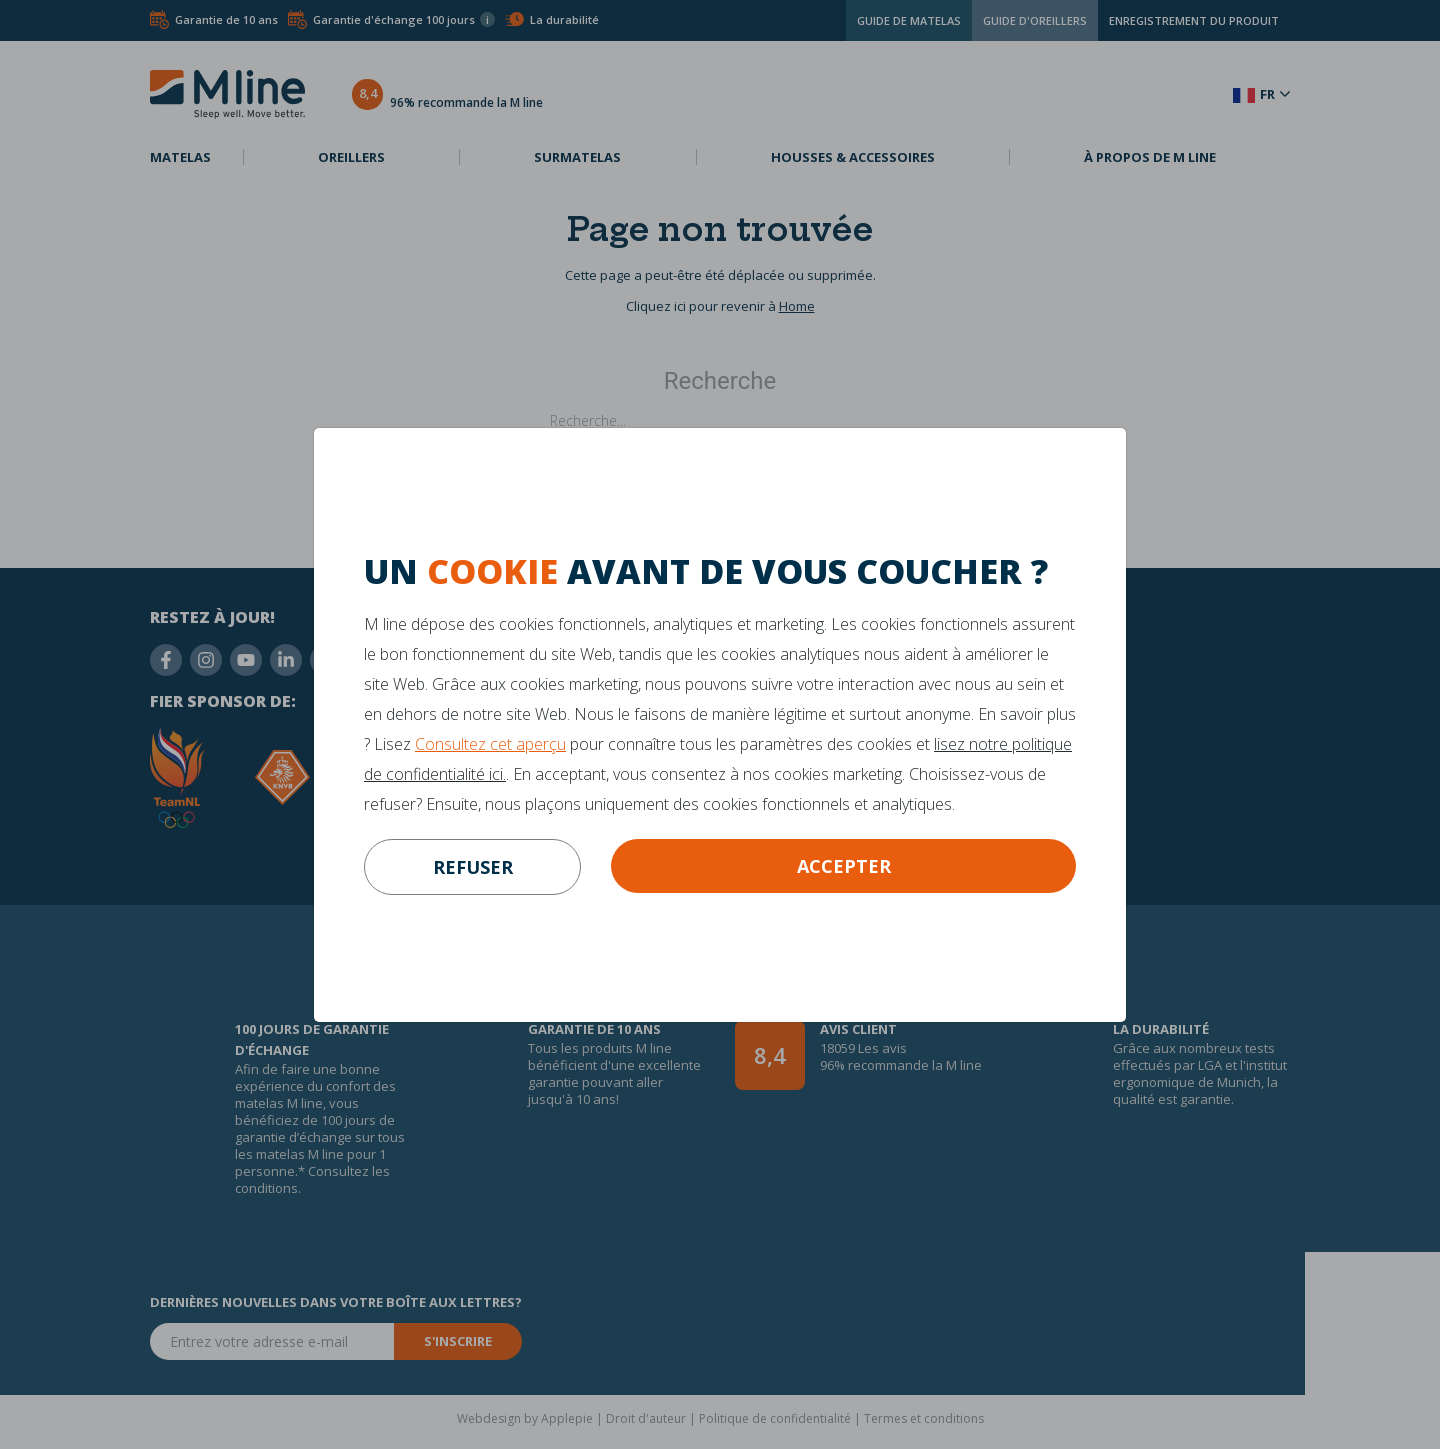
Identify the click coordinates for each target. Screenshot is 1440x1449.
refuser (473, 867)
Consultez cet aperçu (490, 744)
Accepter (844, 866)
